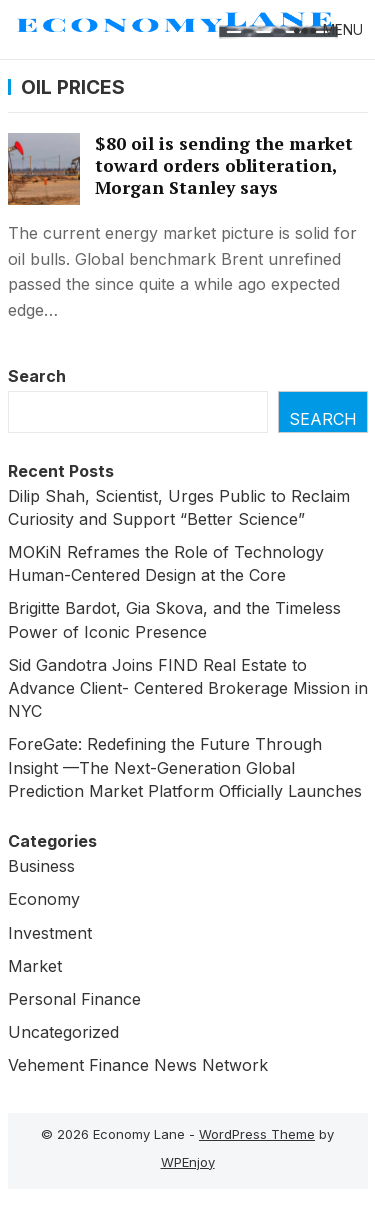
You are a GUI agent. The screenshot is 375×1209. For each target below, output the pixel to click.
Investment (50, 933)
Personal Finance (74, 999)
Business (41, 866)
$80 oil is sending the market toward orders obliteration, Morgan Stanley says (224, 165)
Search (37, 376)
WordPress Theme (257, 1134)
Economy (44, 899)
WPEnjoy (188, 1162)
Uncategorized (63, 1032)
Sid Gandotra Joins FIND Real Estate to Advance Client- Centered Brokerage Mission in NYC (188, 688)
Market (35, 966)
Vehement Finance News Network (138, 1065)
